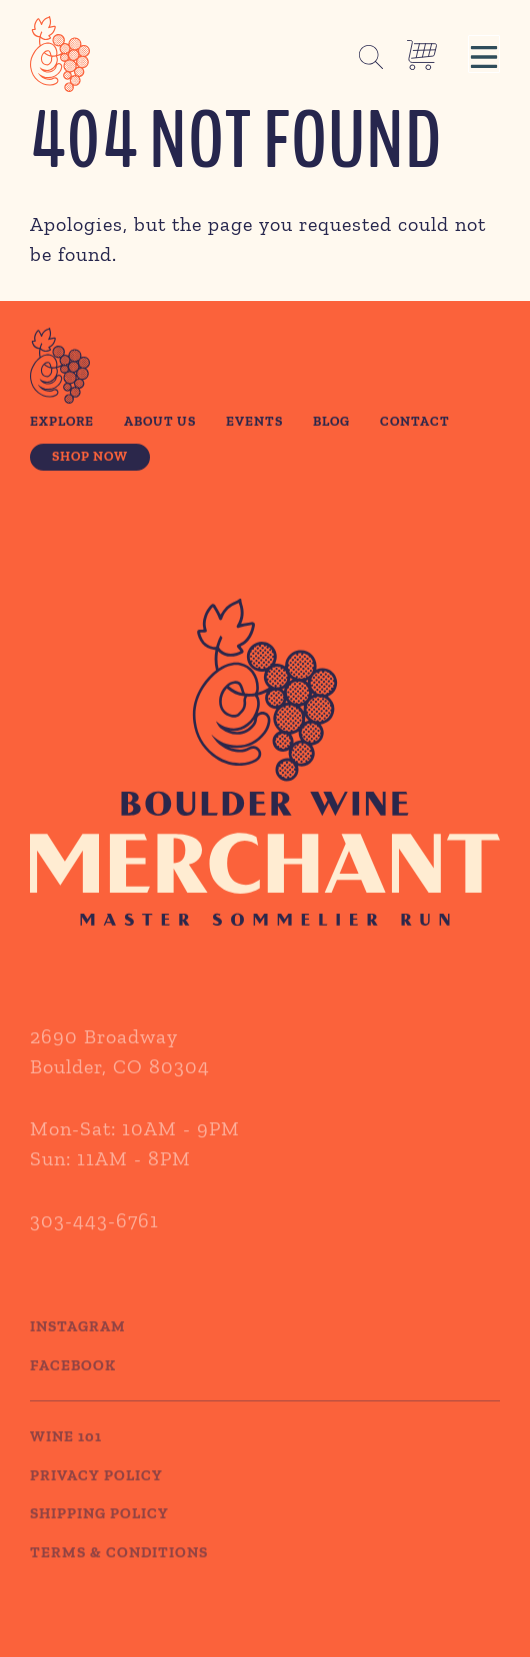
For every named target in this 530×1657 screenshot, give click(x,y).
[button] (484, 54)
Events (254, 423)
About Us (160, 423)
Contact (415, 423)
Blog (331, 423)
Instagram (78, 1345)
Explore (62, 423)
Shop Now (90, 459)
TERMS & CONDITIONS (119, 1570)
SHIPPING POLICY (99, 1532)
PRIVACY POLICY (96, 1493)
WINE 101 (66, 1455)
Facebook (73, 1383)
